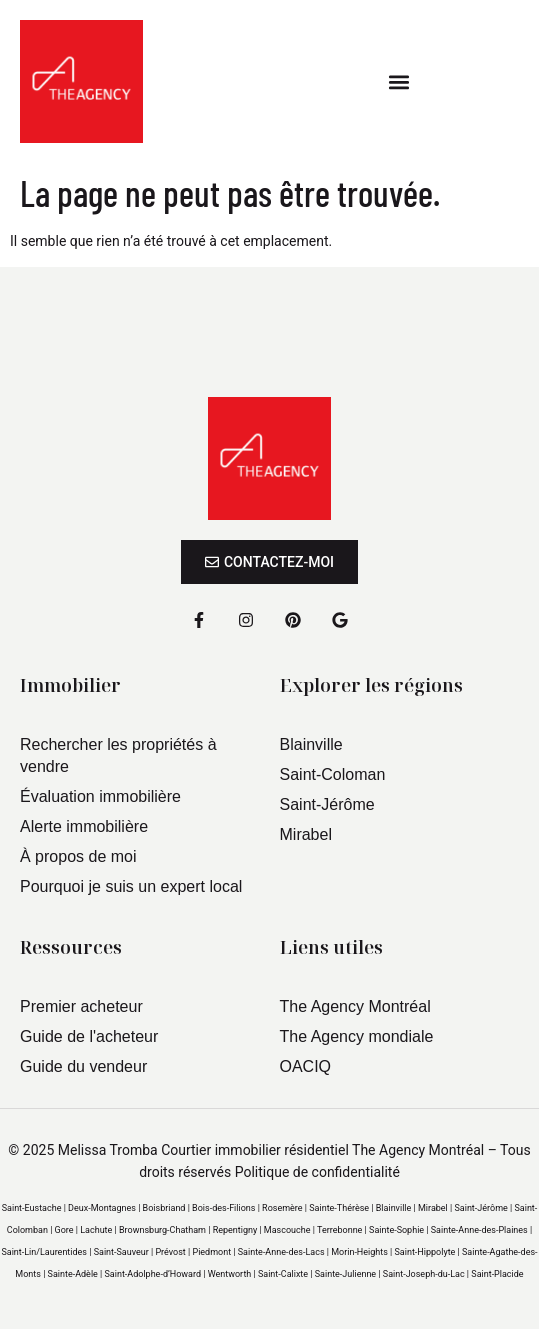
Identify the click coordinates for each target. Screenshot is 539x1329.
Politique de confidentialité (317, 1172)
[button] (399, 81)
